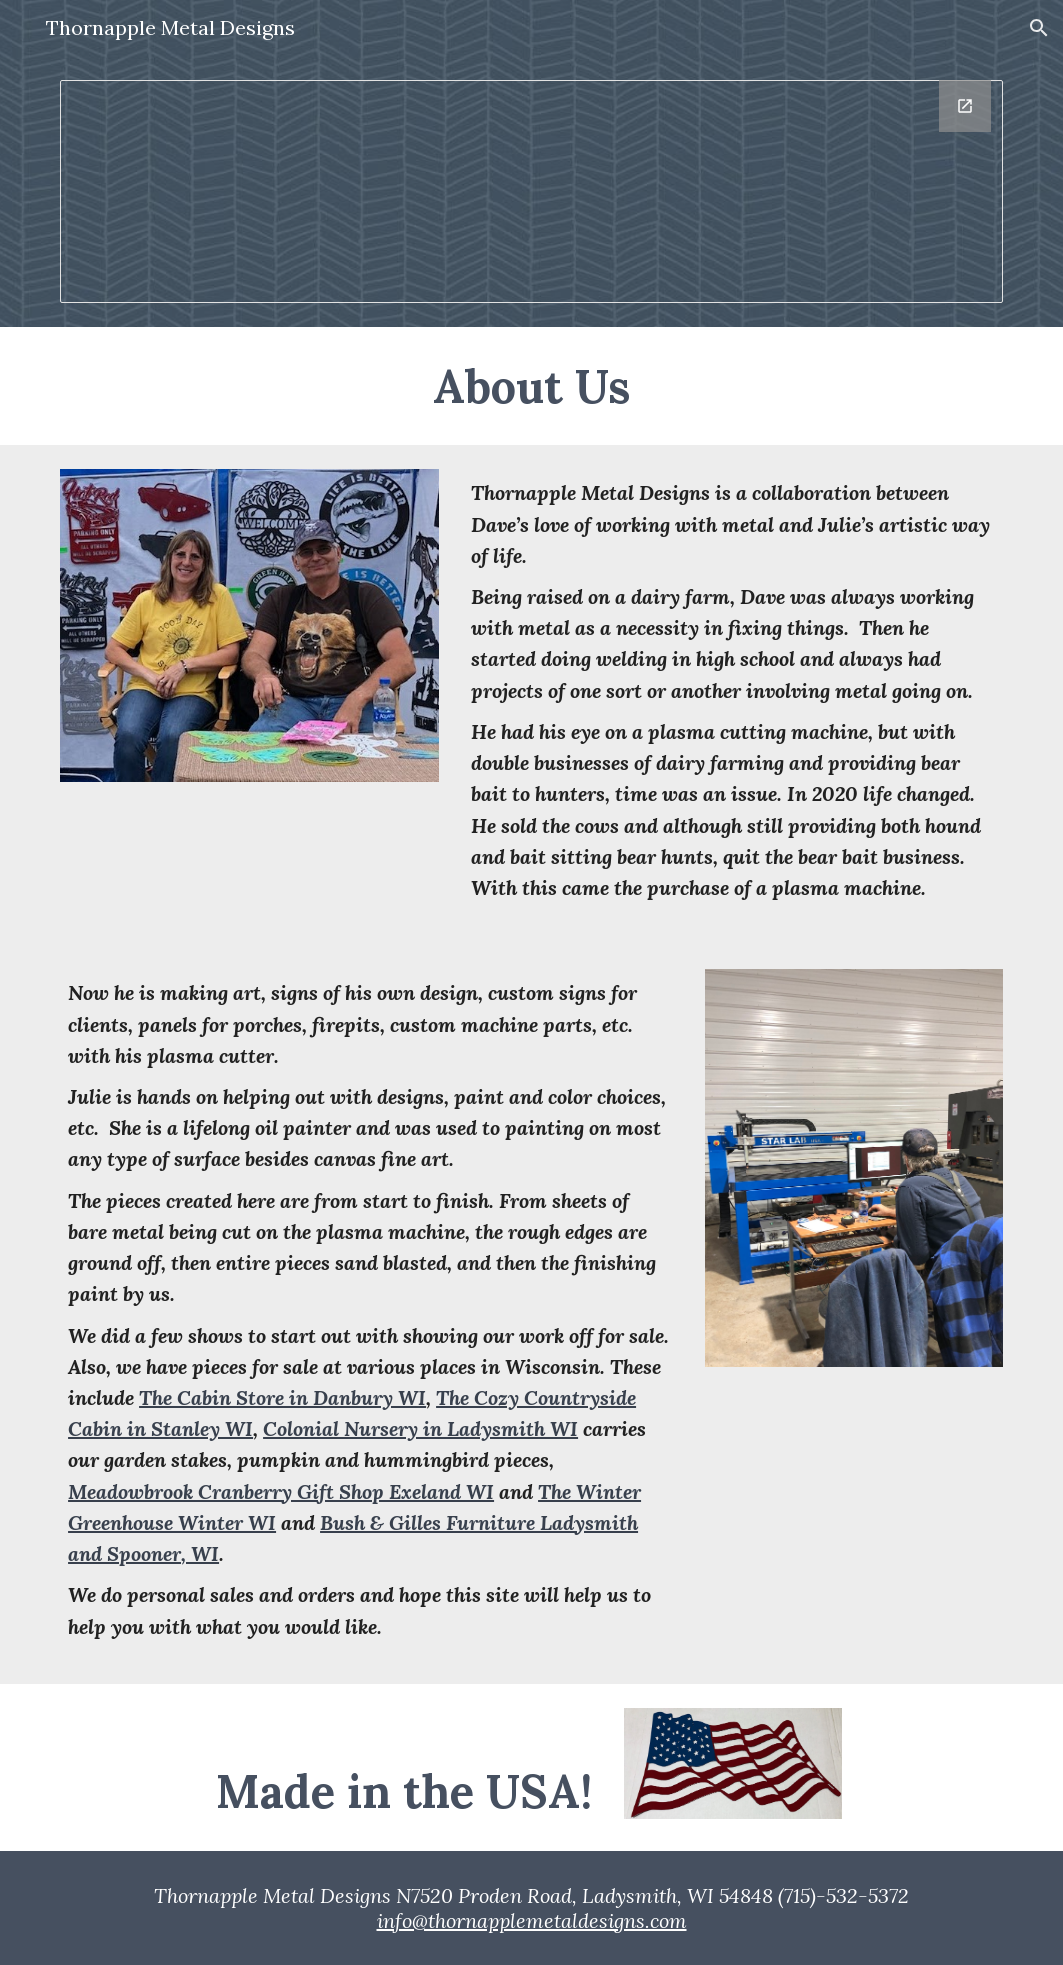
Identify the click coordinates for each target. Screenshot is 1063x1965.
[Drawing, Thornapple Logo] (531, 191)
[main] (531, 386)
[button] (1039, 28)
